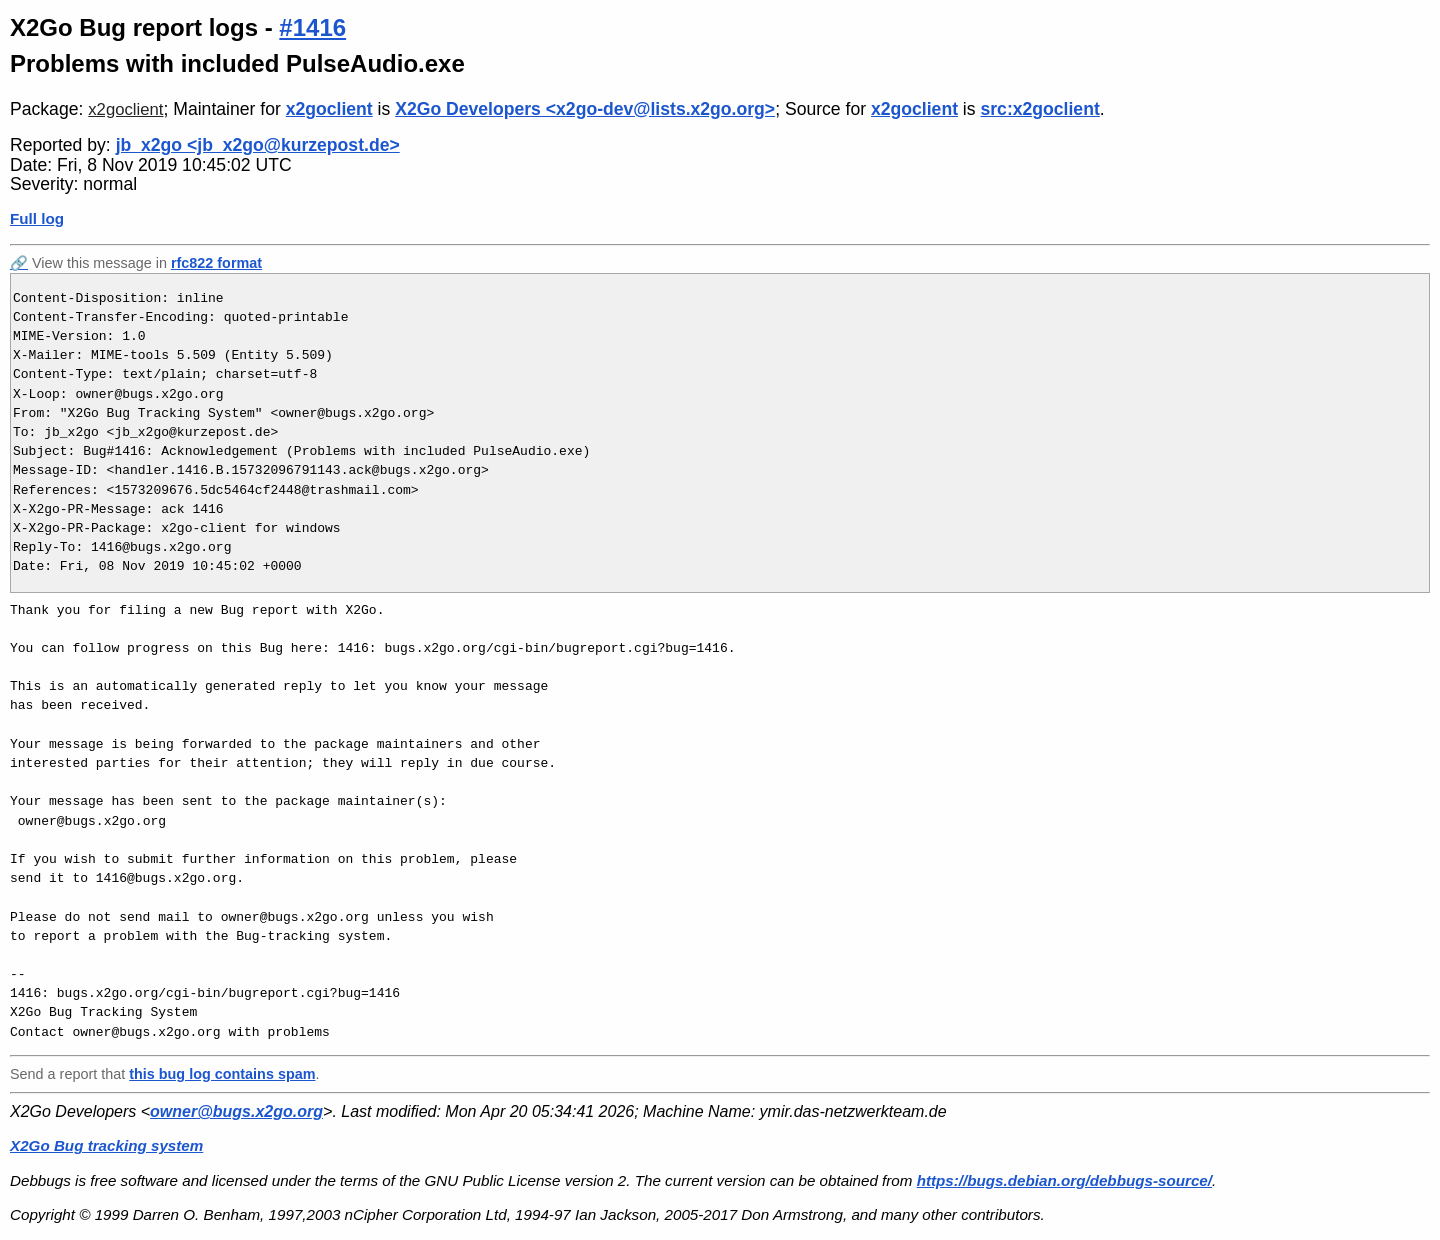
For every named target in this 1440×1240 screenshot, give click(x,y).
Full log (37, 218)
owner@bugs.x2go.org (236, 1111)
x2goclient (125, 109)
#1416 (312, 27)
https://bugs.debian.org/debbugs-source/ (1064, 1180)
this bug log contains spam (222, 1074)
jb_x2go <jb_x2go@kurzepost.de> (258, 145)
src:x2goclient (1039, 109)
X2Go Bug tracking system (106, 1145)
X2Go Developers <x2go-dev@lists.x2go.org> (585, 109)
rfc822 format (216, 263)
